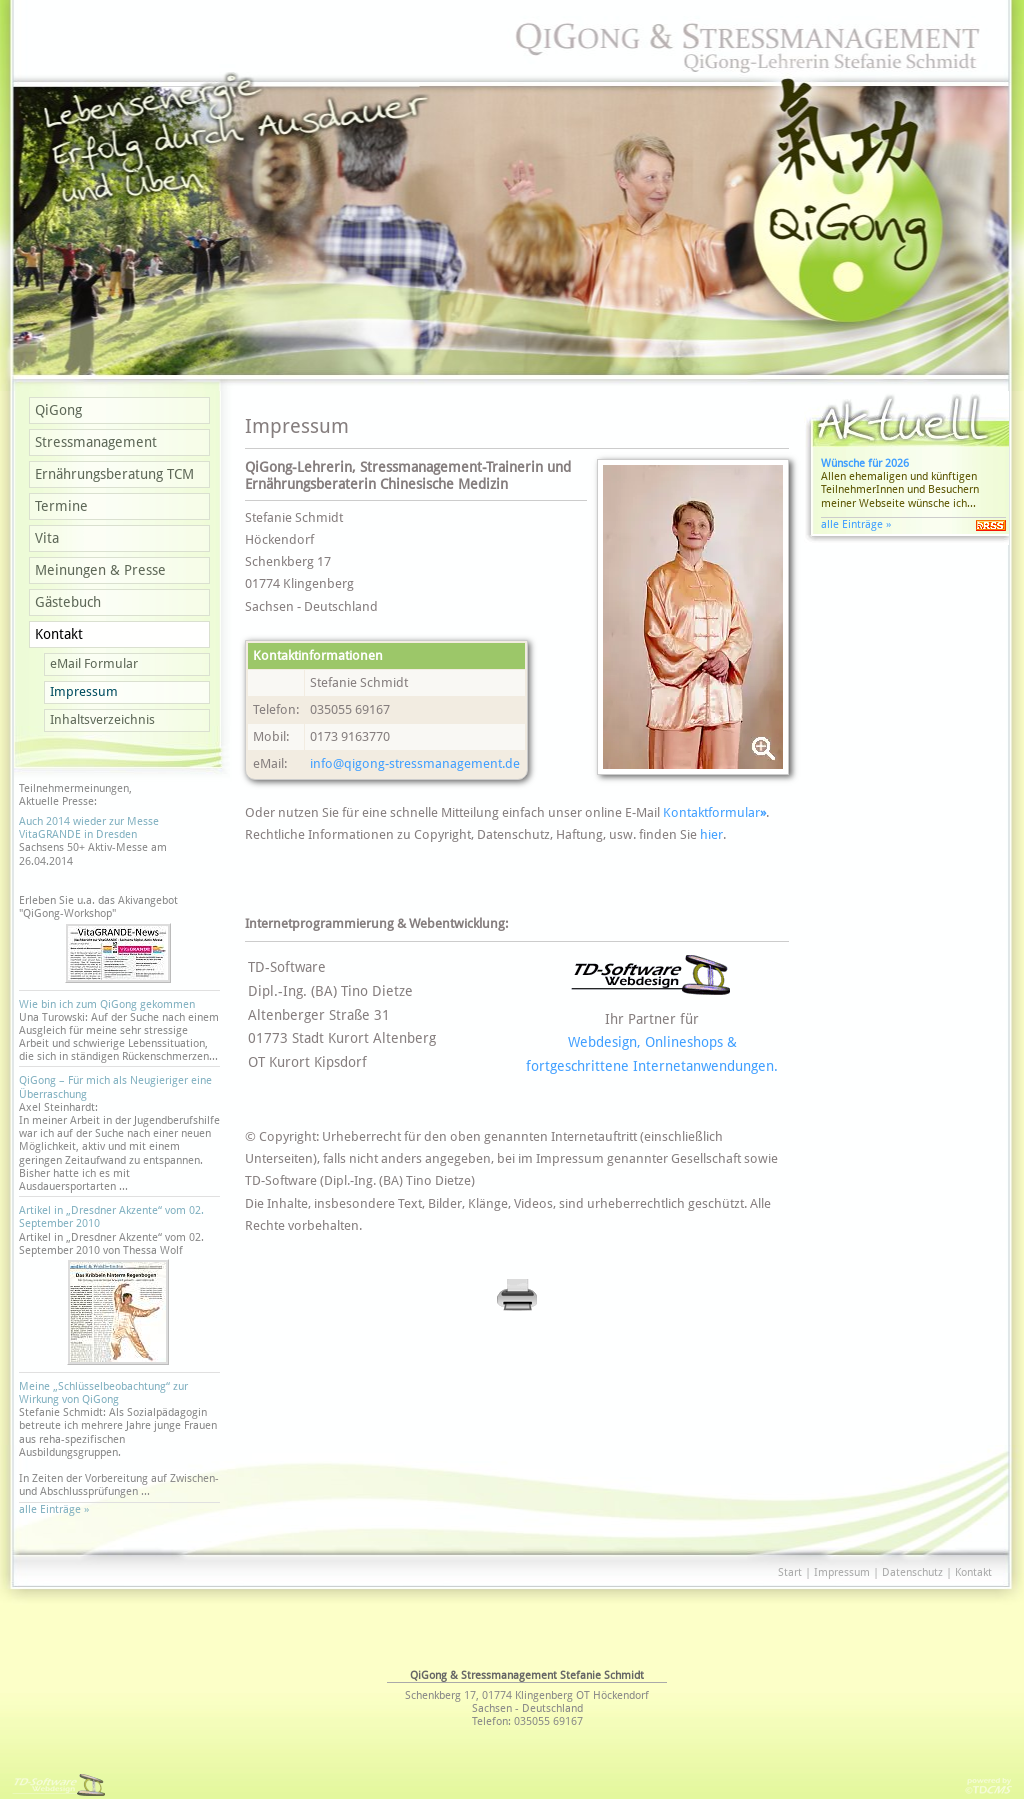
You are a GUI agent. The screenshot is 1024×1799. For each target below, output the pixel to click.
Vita (47, 538)
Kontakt (59, 634)
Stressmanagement (96, 442)
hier (711, 834)
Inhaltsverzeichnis (102, 719)
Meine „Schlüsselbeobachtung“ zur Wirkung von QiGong (103, 1393)
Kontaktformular (714, 812)
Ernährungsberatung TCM (114, 474)
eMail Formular (94, 663)
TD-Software (287, 967)
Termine (61, 506)
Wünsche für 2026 (865, 463)
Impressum (84, 691)
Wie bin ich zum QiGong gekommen (107, 1004)
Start (790, 1572)
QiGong (58, 410)
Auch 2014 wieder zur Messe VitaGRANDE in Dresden (89, 828)
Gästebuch (68, 602)
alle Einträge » (57, 1509)
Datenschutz (912, 1572)
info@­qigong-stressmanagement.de (415, 763)
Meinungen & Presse (100, 570)
